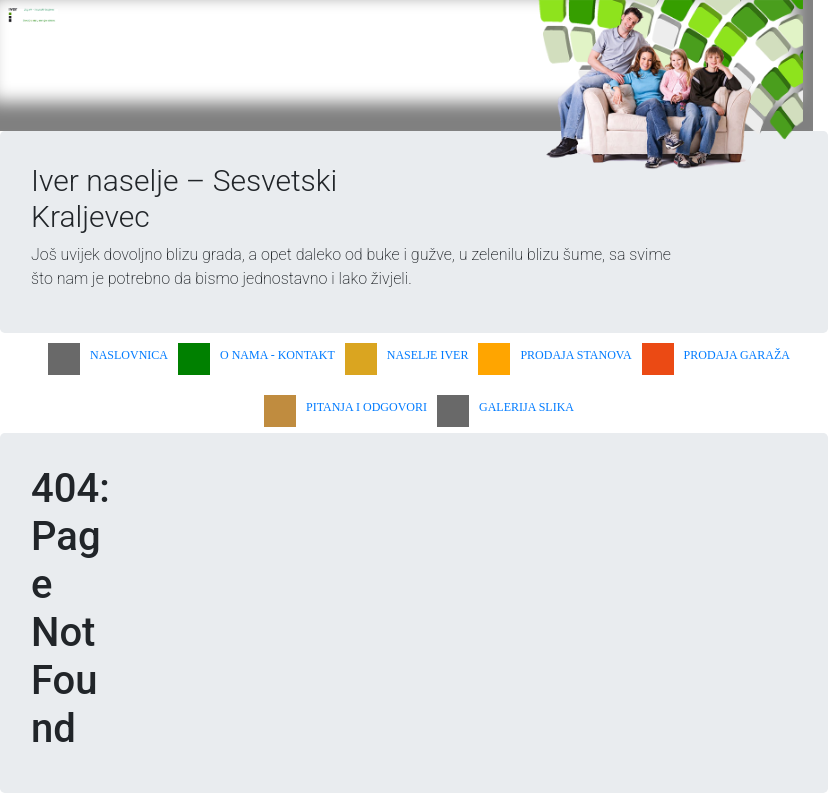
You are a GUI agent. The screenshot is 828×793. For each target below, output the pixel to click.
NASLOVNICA (129, 355)
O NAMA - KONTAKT (277, 355)
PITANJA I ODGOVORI (366, 407)
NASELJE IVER (428, 355)
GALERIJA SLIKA (526, 407)
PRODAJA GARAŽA (737, 355)
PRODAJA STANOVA (575, 355)
